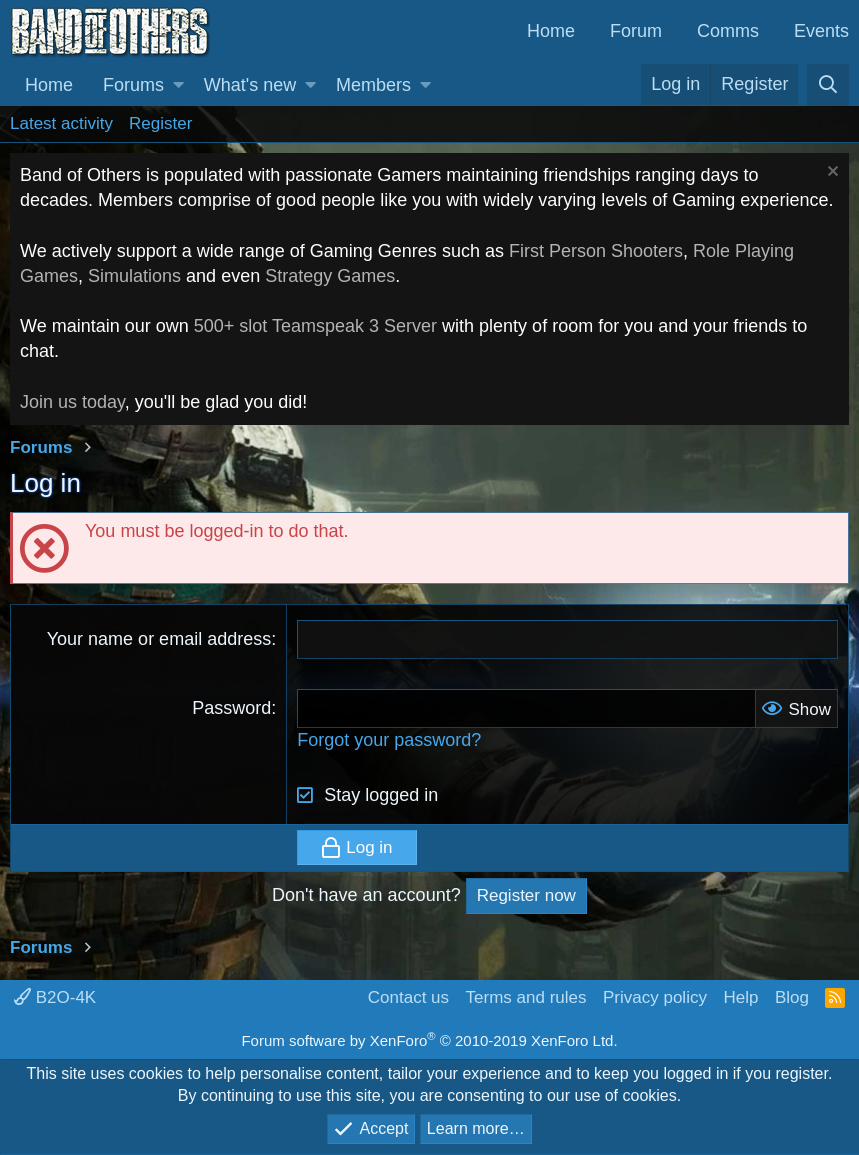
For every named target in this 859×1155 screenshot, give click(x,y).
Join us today (72, 402)
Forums (133, 85)
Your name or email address (159, 639)
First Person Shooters (596, 251)
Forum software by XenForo (429, 1040)
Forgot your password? (389, 740)
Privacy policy (655, 997)
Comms (728, 31)
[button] (178, 85)
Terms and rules (526, 997)
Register (160, 123)
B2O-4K (55, 997)
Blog (792, 997)
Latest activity (61, 123)
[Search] (828, 85)
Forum (636, 31)
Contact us (408, 997)
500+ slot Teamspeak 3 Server (315, 326)
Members (373, 85)
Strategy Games (330, 276)
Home (551, 31)
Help (740, 997)
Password (231, 708)
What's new (250, 85)
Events (821, 31)
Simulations (134, 276)
